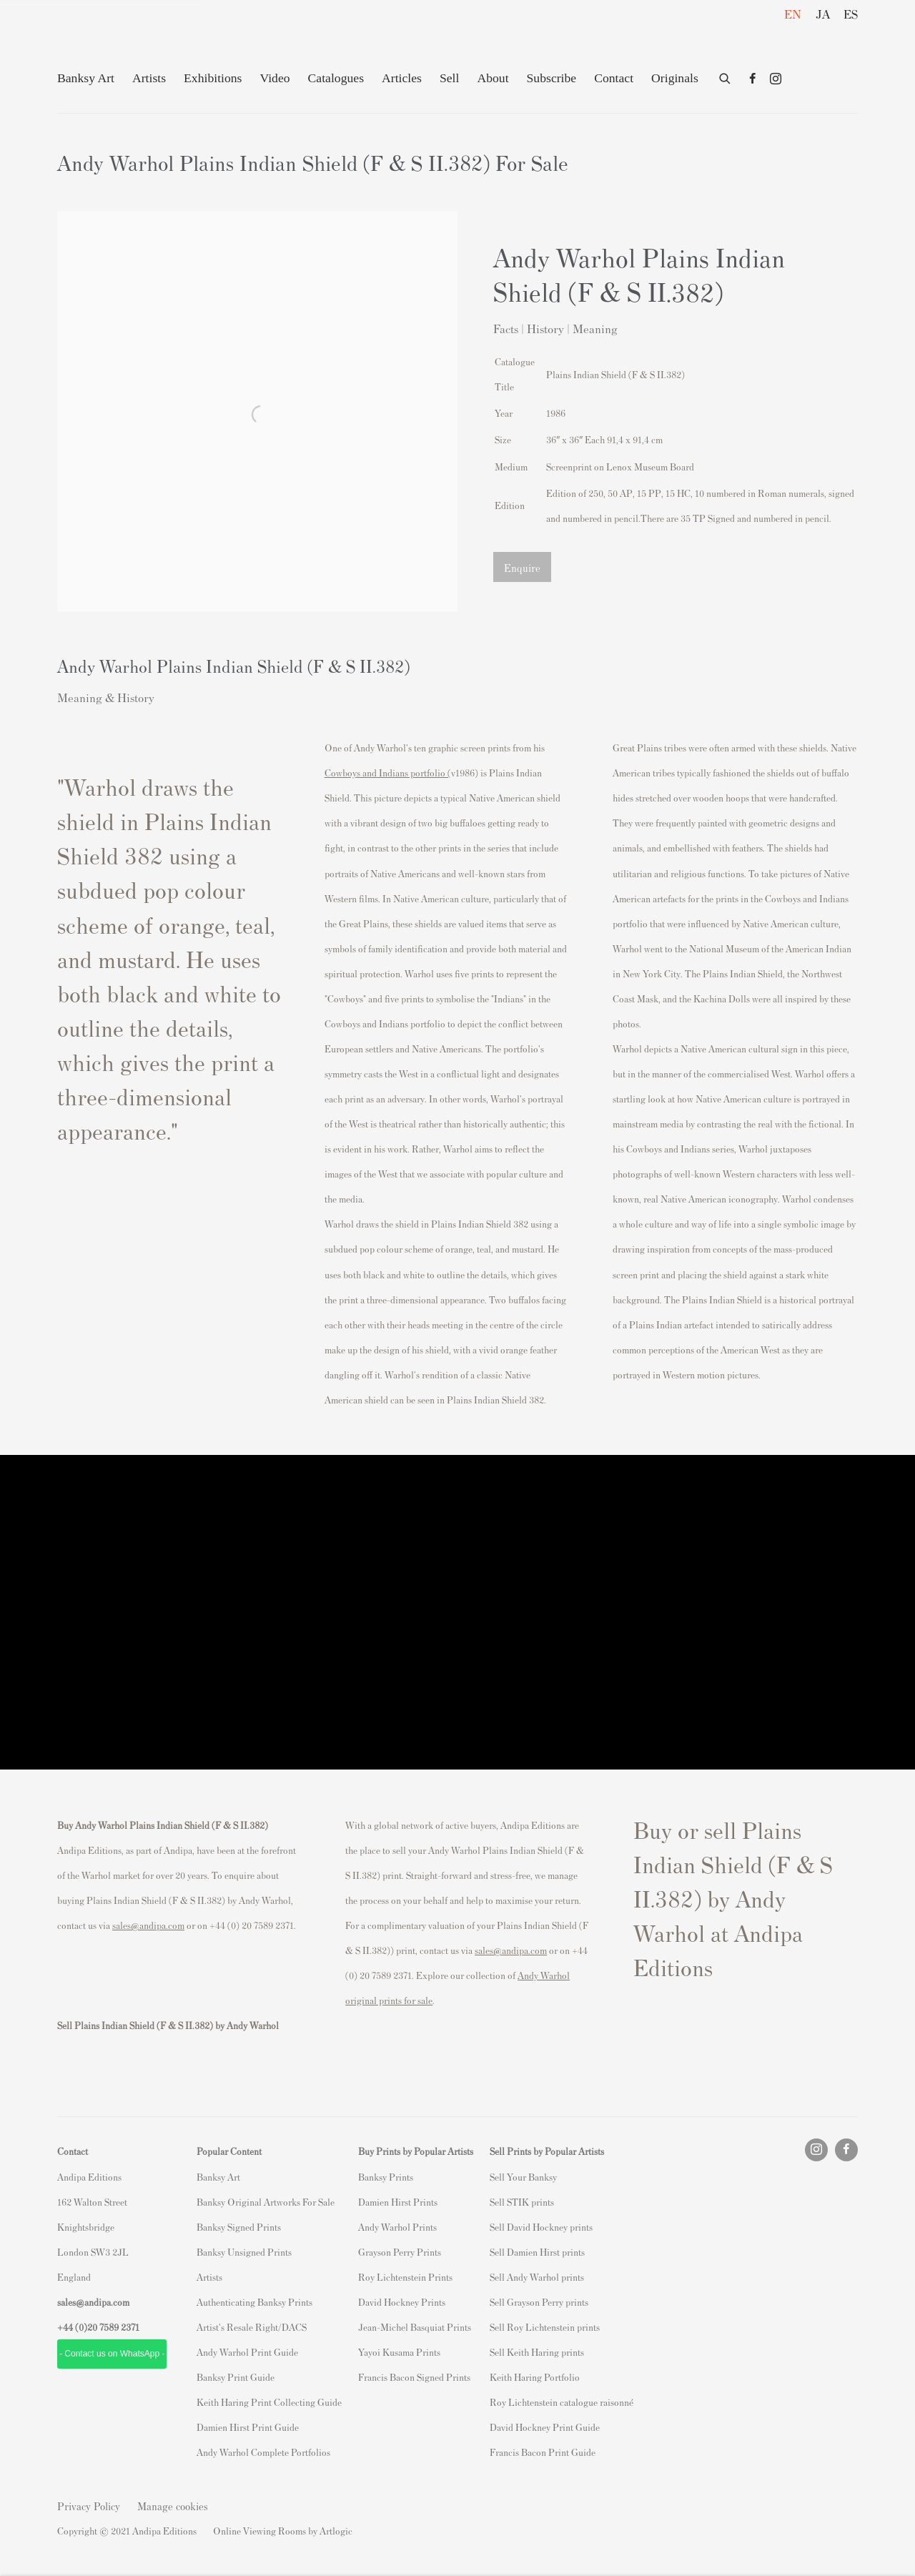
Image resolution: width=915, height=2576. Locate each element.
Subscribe (552, 78)
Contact (613, 78)
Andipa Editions (107, 42)
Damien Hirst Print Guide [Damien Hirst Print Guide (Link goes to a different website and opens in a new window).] (248, 2427)
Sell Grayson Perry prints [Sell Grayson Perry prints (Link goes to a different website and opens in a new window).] (539, 2302)
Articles (402, 78)
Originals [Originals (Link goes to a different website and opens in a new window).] (674, 78)
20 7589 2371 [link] (113, 2327)
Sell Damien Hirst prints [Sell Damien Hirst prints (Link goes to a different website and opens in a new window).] (537, 2252)
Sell (449, 78)
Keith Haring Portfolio (535, 2377)
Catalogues (336, 78)
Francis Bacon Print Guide (542, 2452)
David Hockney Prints (401, 2302)
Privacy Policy (88, 2505)
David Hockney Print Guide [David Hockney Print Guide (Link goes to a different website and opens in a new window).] (545, 2427)
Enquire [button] (522, 567)
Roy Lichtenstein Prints (405, 2277)
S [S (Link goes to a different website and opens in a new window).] (492, 2177)
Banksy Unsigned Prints (244, 2252)
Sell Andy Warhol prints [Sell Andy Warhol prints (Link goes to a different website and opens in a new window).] (537, 2277)
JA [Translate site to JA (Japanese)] (823, 13)
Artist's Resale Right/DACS (252, 2327)
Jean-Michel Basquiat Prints (414, 2327)
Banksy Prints (385, 2177)
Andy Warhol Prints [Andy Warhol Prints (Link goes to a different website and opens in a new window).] (397, 2227)
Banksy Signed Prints (239, 2227)
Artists (149, 78)
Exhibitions (213, 78)
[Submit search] (725, 76)
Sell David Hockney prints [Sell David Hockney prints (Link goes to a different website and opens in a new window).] (541, 2227)
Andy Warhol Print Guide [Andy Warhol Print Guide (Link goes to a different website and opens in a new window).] (247, 2352)
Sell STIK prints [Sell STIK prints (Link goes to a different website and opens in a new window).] (522, 2202)
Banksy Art (85, 78)
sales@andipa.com (148, 1925)
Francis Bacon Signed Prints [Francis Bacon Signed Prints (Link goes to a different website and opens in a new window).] (414, 2377)
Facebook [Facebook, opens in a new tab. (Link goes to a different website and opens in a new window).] (752, 79)
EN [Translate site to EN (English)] (792, 13)
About (492, 78)
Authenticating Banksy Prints (254, 2302)
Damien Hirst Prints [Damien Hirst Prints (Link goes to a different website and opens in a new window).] (397, 2202)
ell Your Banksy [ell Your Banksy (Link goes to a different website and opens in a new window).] (526, 2177)
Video (274, 78)
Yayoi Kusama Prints (399, 2352)
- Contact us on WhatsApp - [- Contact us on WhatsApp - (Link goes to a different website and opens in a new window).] (111, 2354)
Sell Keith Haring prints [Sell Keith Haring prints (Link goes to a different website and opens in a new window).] (537, 2352)
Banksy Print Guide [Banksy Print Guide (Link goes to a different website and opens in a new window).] (235, 2377)
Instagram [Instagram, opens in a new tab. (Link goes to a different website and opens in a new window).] (775, 79)
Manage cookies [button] (172, 2505)
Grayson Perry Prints (399, 2252)
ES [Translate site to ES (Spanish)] (851, 13)
